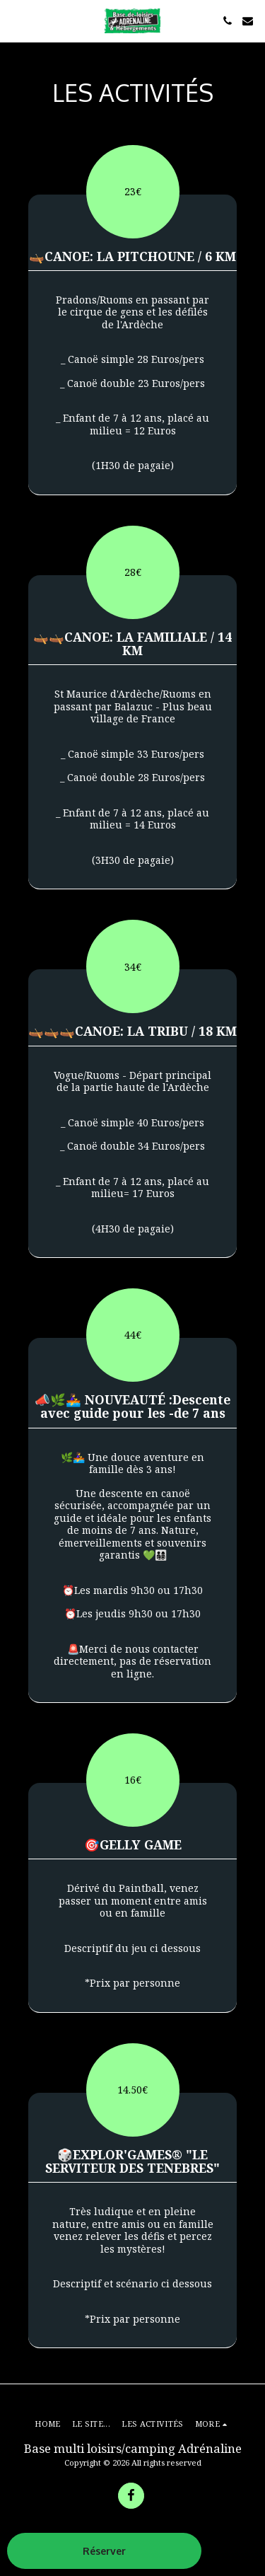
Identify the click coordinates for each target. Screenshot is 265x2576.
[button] (16, 20)
